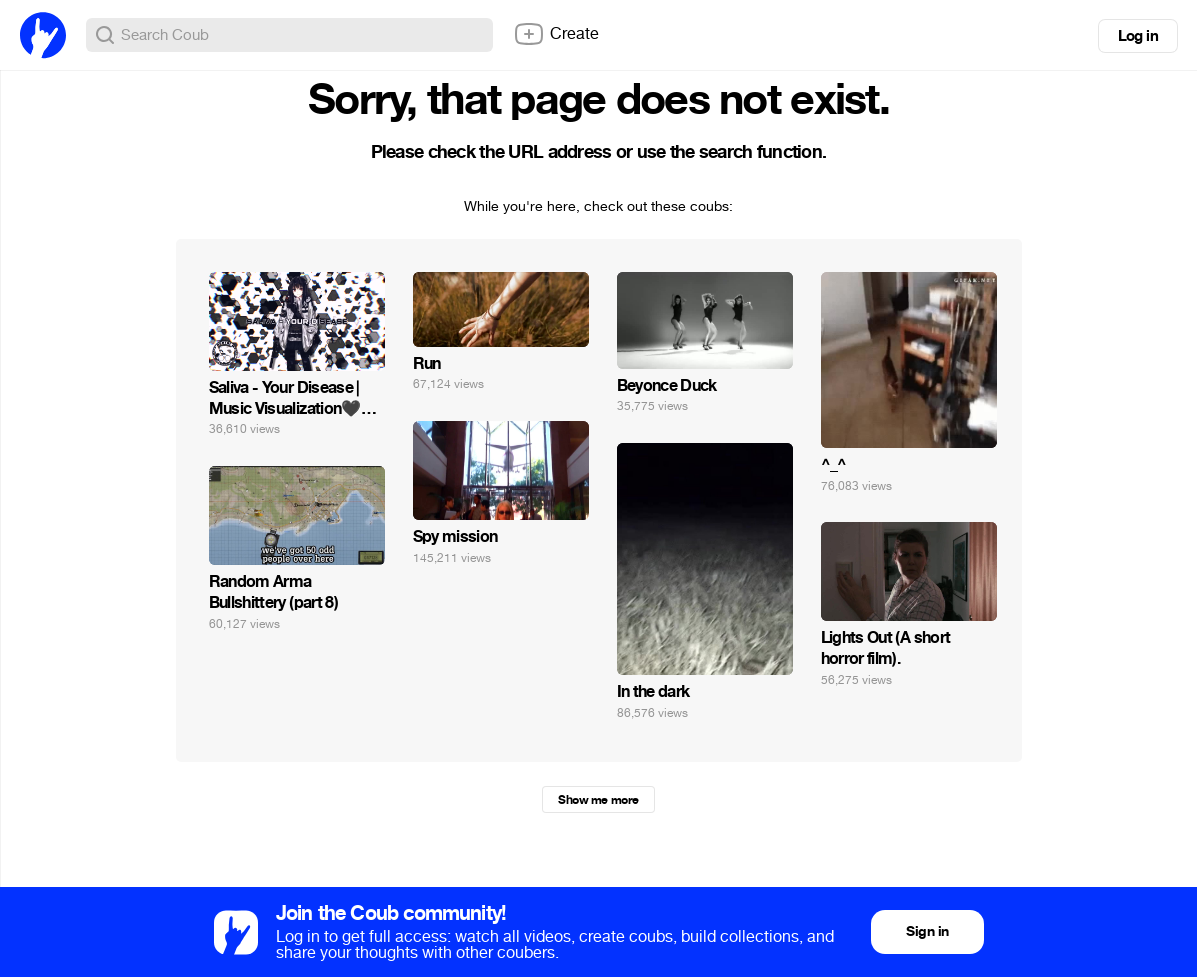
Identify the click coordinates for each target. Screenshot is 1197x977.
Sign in (927, 931)
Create (556, 34)
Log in (1138, 36)
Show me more (598, 800)
